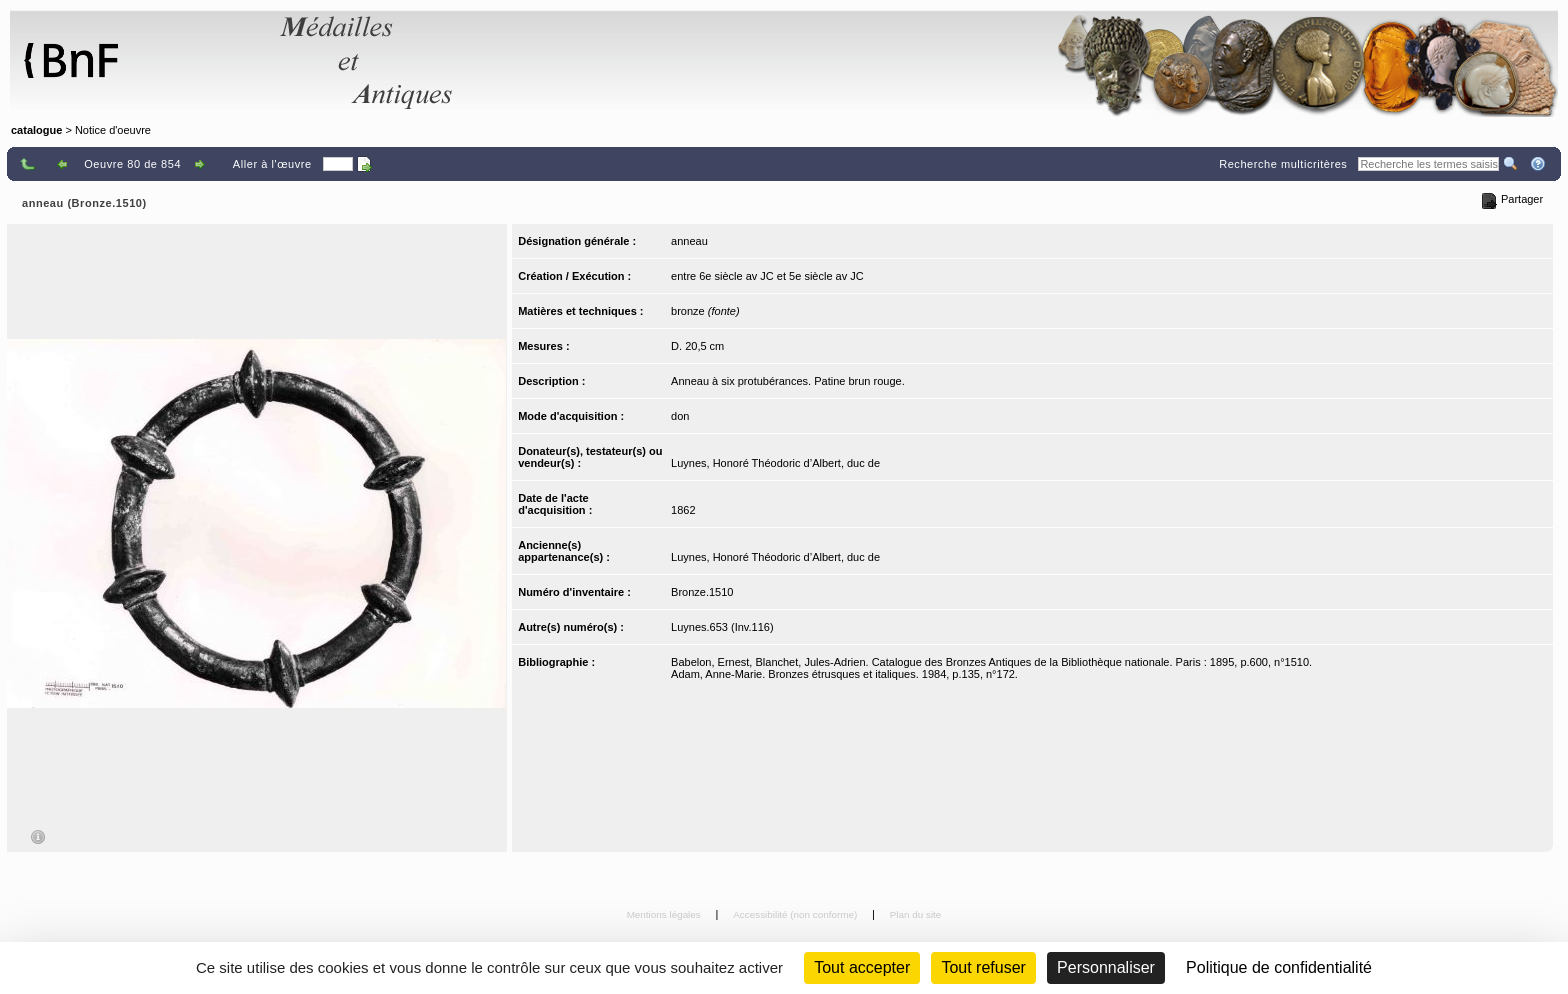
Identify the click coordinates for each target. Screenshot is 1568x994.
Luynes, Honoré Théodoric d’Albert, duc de (775, 463)
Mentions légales (665, 914)
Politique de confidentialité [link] (1279, 967)
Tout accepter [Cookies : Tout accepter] (862, 967)
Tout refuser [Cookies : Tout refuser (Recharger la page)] (983, 967)
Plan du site (916, 914)
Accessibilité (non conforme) (796, 914)
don (680, 416)
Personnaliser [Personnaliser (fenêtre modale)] (1106, 967)
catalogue (36, 130)
